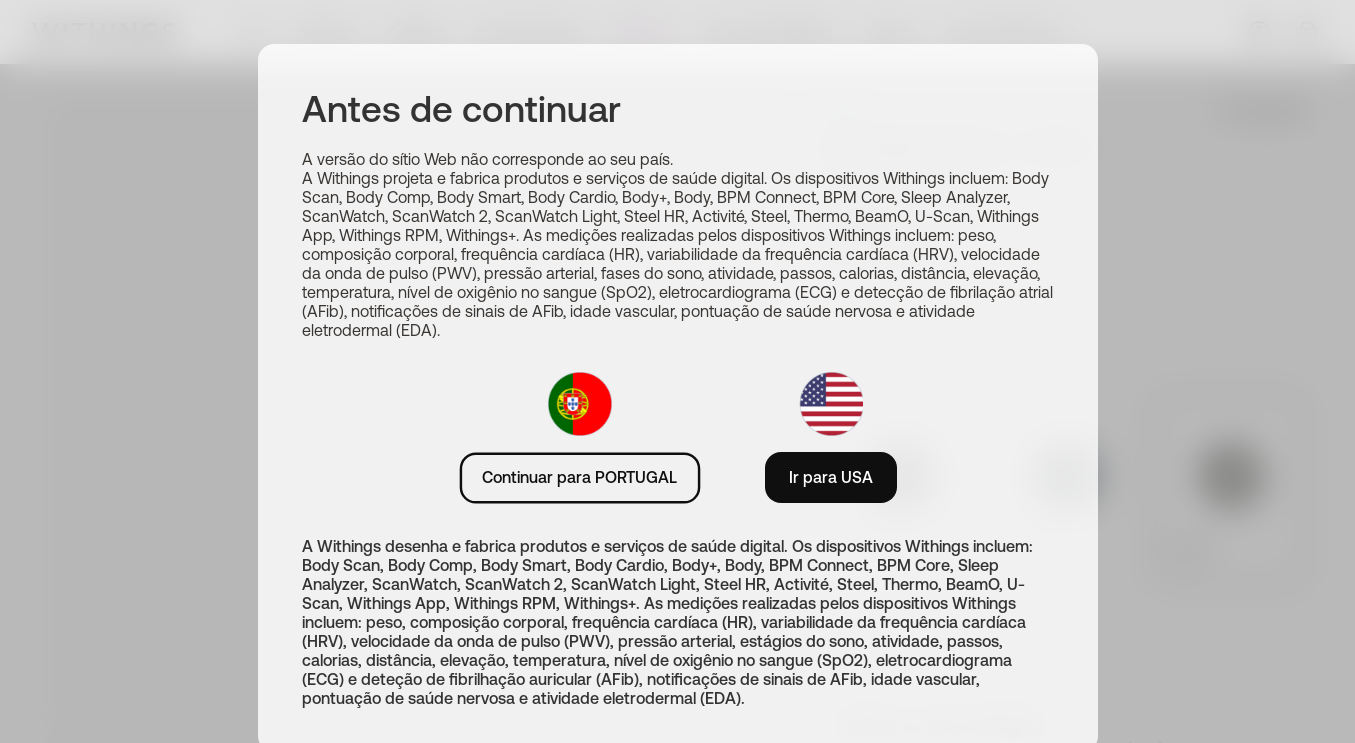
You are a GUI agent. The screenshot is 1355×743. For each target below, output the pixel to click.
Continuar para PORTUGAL (579, 477)
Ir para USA (831, 477)
